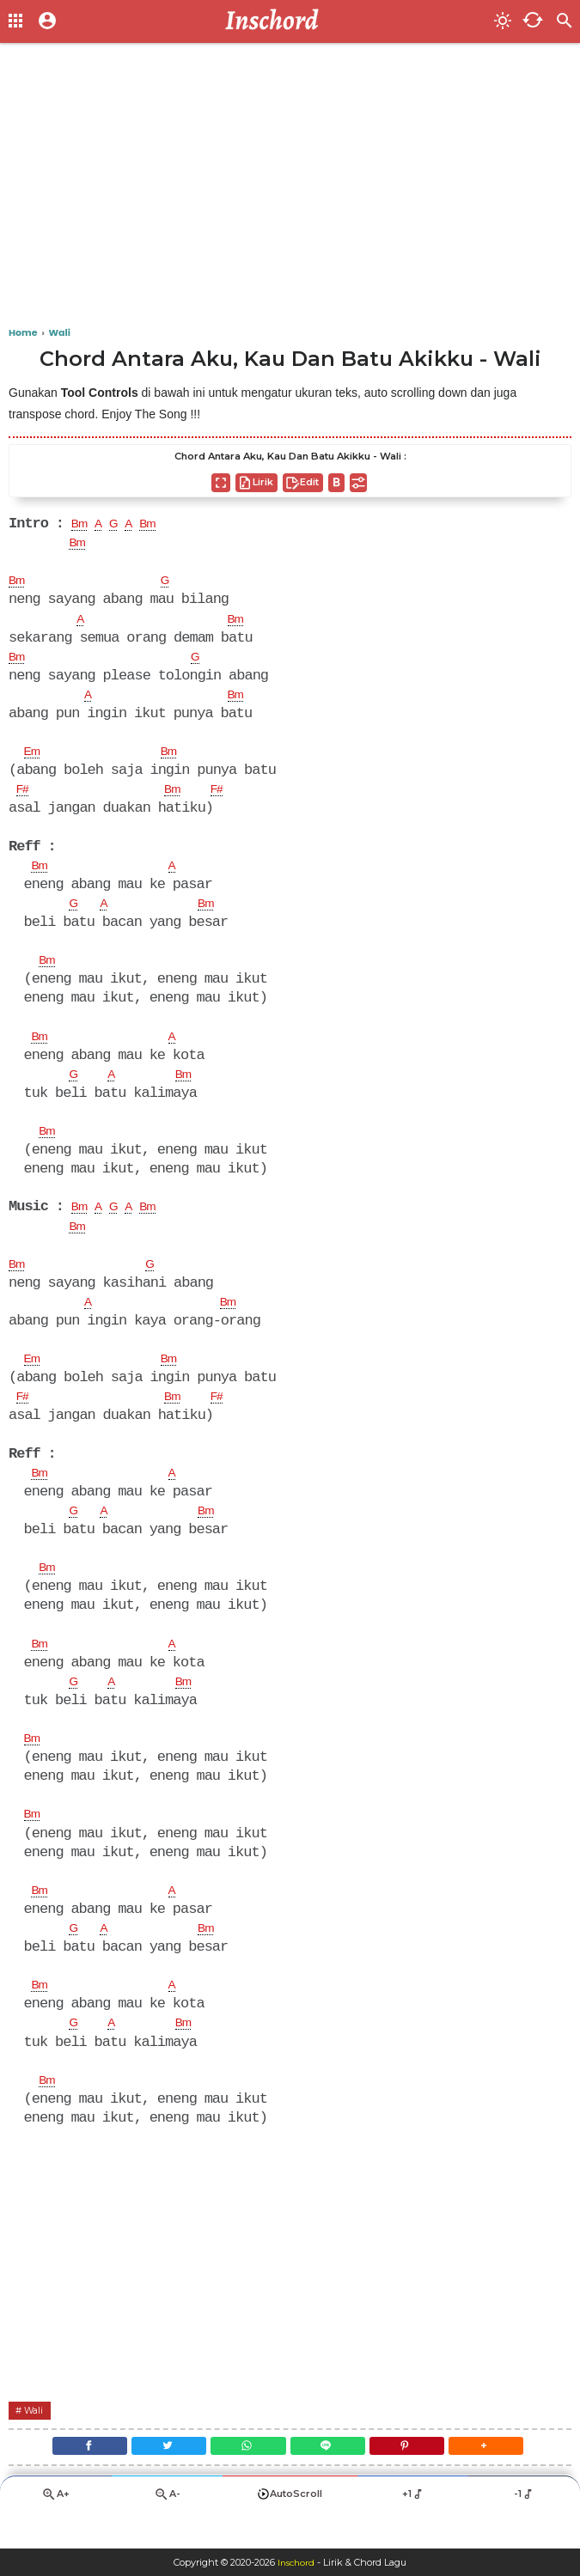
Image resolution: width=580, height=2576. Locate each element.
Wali (37, 2437)
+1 (412, 2528)
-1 (524, 2528)
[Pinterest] (421, 2476)
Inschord (296, 2562)
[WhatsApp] (243, 2476)
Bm (81, 524)
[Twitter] (155, 2476)
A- (166, 2529)
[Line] (332, 2476)
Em (34, 757)
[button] (509, 2476)
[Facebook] (66, 2476)
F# (24, 796)
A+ (55, 2529)
